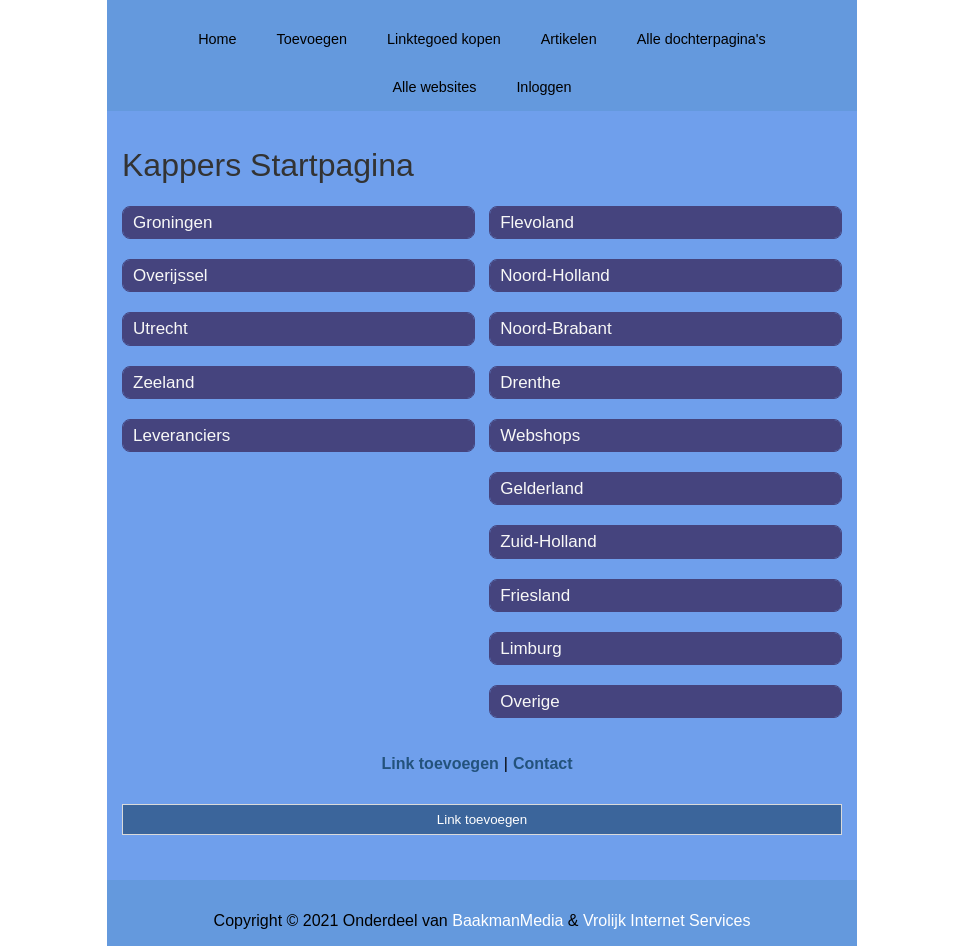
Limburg (530, 648)
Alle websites (434, 87)
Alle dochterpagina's (701, 39)
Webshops (540, 435)
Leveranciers (181, 435)
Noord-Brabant (556, 328)
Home (217, 39)
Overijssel (170, 275)
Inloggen (543, 87)
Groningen (172, 222)
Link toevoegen (439, 763)
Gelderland (541, 488)
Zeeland (163, 382)
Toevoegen (312, 39)
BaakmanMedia (507, 920)
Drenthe (530, 382)
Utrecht (160, 328)
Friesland (535, 595)
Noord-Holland (555, 275)
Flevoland (537, 222)
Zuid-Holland (548, 541)
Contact (543, 763)
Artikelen (569, 39)
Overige (530, 701)
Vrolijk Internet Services (666, 920)
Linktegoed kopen (444, 39)
